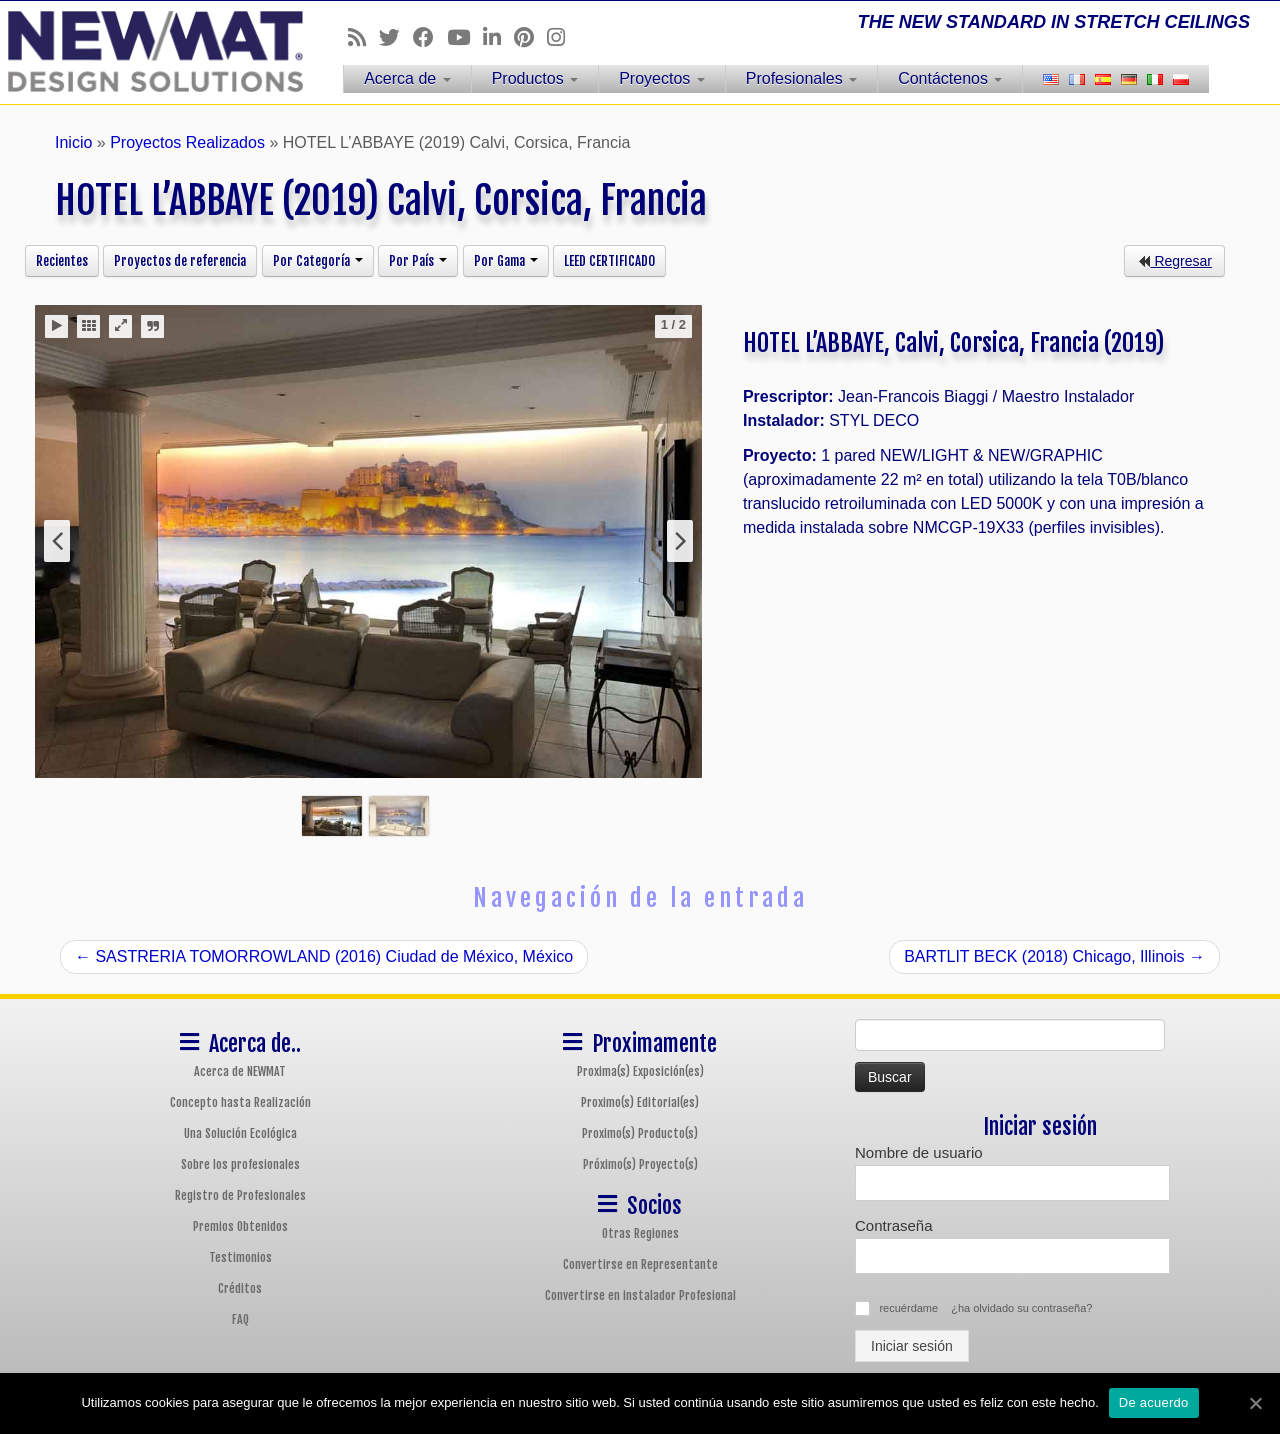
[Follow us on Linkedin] (498, 37)
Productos (535, 78)
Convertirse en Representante (640, 1264)
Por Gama (506, 261)
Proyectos (662, 78)
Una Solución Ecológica (240, 1133)
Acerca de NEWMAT (240, 1071)
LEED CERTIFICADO (609, 261)
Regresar (1174, 261)
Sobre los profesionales (240, 1164)
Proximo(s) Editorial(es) (640, 1102)
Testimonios (240, 1257)
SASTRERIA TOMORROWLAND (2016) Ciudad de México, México (324, 956)
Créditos (240, 1288)
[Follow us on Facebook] (430, 37)
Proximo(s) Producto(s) (640, 1133)
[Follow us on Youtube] (465, 37)
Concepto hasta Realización (240, 1102)
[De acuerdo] (1255, 1403)
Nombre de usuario (919, 1152)
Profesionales (801, 78)
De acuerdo (1154, 1402)
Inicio (73, 142)
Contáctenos (950, 78)
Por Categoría (318, 261)
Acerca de (407, 78)
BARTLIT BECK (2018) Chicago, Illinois (1054, 956)
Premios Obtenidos (240, 1226)
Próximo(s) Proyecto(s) (640, 1164)
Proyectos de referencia (180, 261)
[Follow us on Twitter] (396, 37)
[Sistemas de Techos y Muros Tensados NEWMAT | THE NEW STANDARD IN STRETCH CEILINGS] (147, 51)
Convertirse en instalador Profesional (640, 1295)
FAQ (240, 1319)
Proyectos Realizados (187, 142)
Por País (418, 261)
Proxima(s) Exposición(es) (640, 1071)
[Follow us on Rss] (363, 37)
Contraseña (894, 1225)
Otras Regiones (640, 1233)
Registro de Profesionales (240, 1195)
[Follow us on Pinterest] (530, 37)
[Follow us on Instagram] (562, 37)
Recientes (62, 261)
